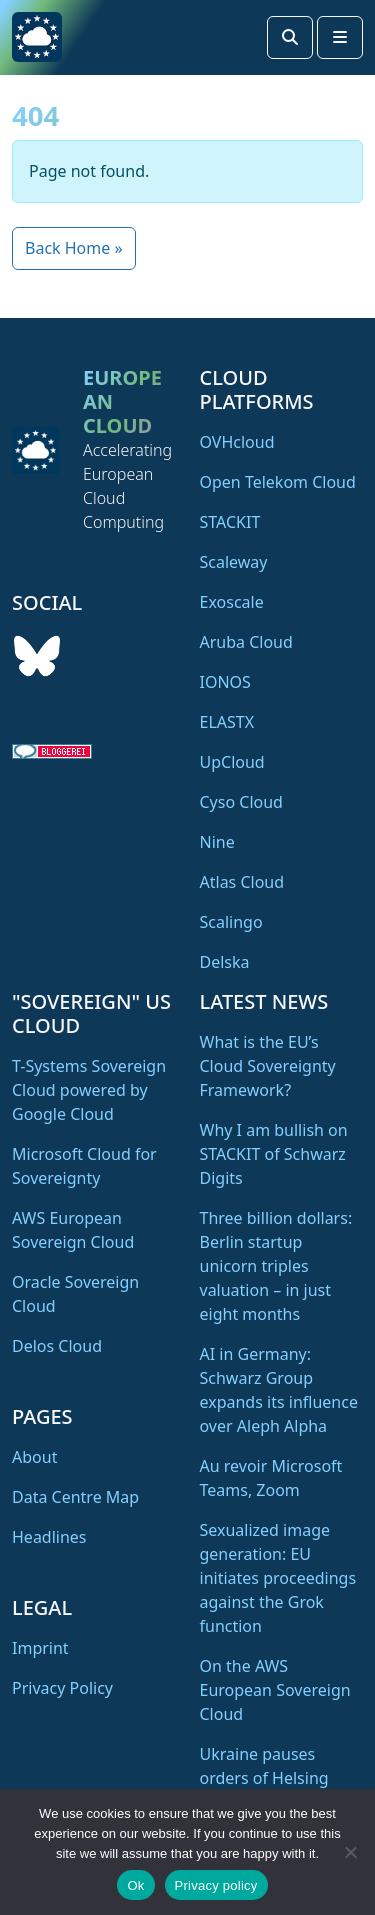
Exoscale (232, 602)
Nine (217, 842)
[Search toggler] (290, 37)
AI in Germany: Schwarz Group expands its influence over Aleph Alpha (279, 1390)
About (34, 1457)
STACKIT (230, 522)
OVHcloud (237, 442)
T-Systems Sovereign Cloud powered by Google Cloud (89, 1090)
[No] (350, 1852)
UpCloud (232, 762)
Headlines (49, 1537)
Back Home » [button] (74, 248)
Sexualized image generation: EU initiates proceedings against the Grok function (278, 1578)
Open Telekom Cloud (278, 482)
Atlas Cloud (242, 882)
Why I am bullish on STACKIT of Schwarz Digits (274, 1154)
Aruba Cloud (246, 642)
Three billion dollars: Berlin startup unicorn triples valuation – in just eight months (276, 1266)
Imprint (40, 1648)
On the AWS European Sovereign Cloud (275, 1690)
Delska (225, 962)
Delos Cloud (57, 1346)
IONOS (225, 682)
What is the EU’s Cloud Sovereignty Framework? (268, 1066)
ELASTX (227, 722)
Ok (135, 1885)
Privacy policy (216, 1885)
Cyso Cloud (241, 802)
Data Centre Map (75, 1497)
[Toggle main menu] (340, 37)
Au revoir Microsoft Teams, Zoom (271, 1478)
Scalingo (231, 922)
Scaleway (234, 562)
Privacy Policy (62, 1688)
